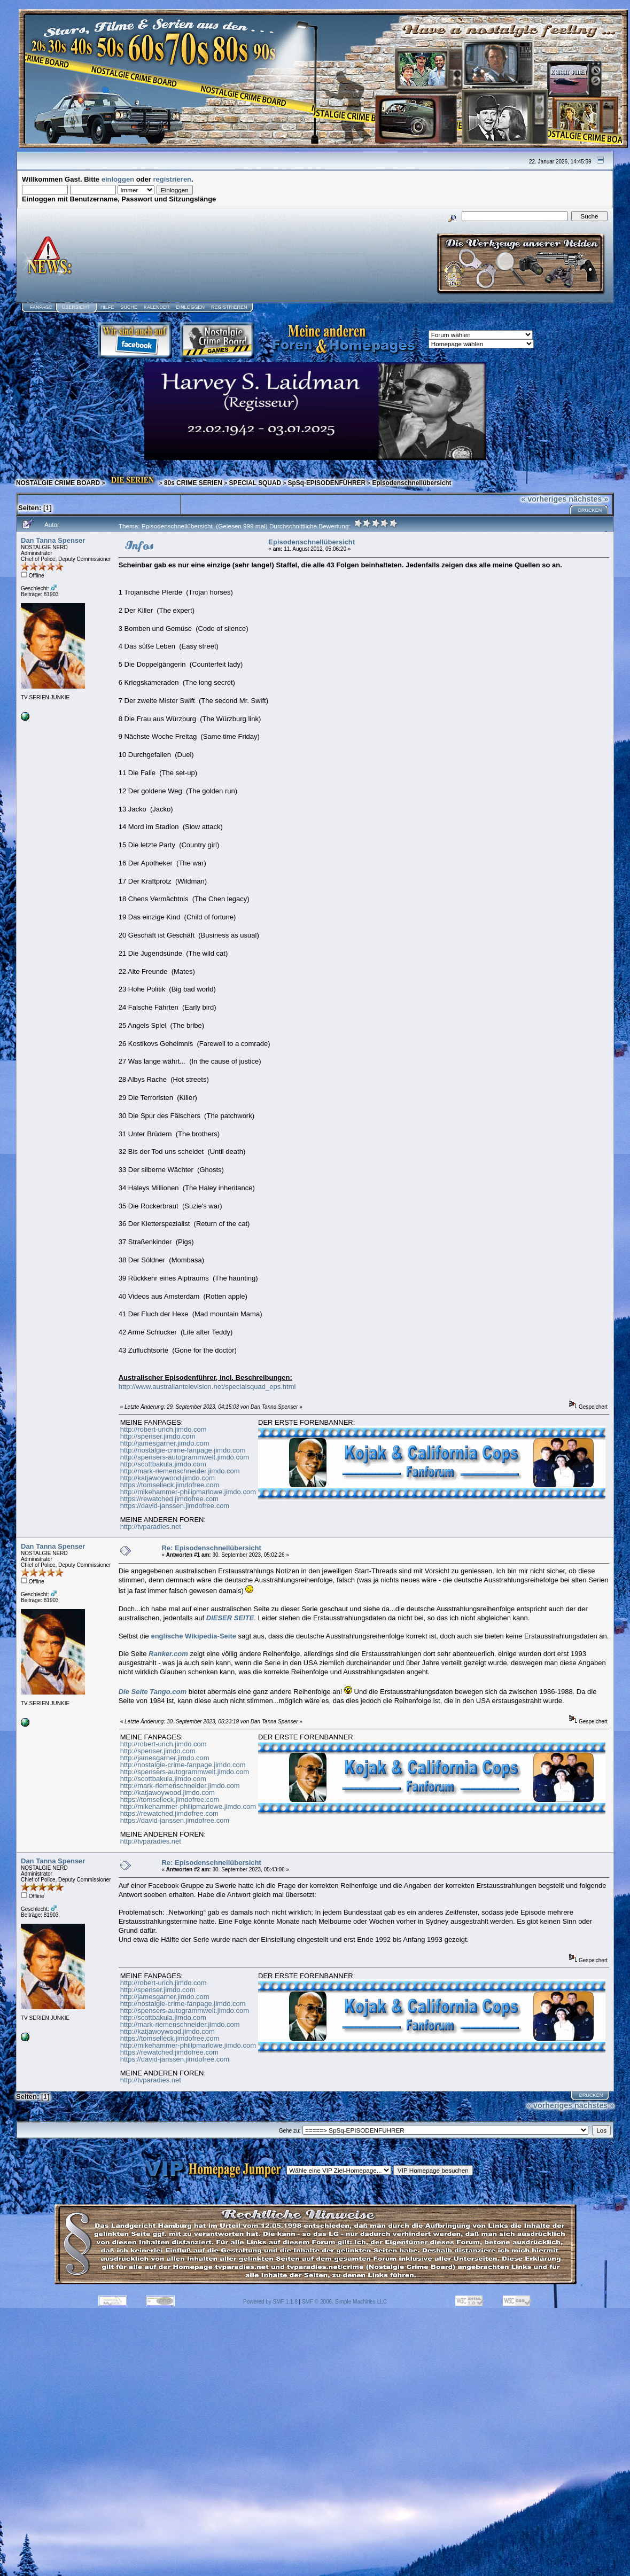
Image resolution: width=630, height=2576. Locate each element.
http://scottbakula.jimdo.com (163, 1464)
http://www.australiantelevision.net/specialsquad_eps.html (207, 1387)
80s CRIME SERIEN (193, 483)
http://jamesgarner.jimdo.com (164, 1443)
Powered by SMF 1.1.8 (270, 2302)
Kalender (157, 307)
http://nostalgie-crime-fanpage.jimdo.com (183, 1450)
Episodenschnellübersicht (411, 483)
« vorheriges (543, 499)
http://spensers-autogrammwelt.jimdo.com (184, 1457)
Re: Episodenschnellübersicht (211, 1548)
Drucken (590, 510)
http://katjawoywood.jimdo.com (167, 1478)
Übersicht (76, 307)
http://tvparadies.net (150, 1527)
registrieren (172, 179)
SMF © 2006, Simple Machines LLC (344, 2302)
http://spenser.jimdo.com (158, 1436)
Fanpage (41, 307)
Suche (128, 307)
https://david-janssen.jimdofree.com (174, 1506)
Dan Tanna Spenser (53, 540)
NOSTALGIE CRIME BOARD (58, 483)
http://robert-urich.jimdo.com (163, 1429)
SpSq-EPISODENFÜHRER (326, 483)
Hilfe (107, 307)
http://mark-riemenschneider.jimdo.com (180, 1471)
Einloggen (190, 307)
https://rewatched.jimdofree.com (169, 1499)
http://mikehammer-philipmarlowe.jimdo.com (188, 1492)
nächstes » (588, 499)
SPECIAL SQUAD (255, 483)
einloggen (118, 179)
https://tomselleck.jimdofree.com (170, 1485)
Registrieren (229, 307)
